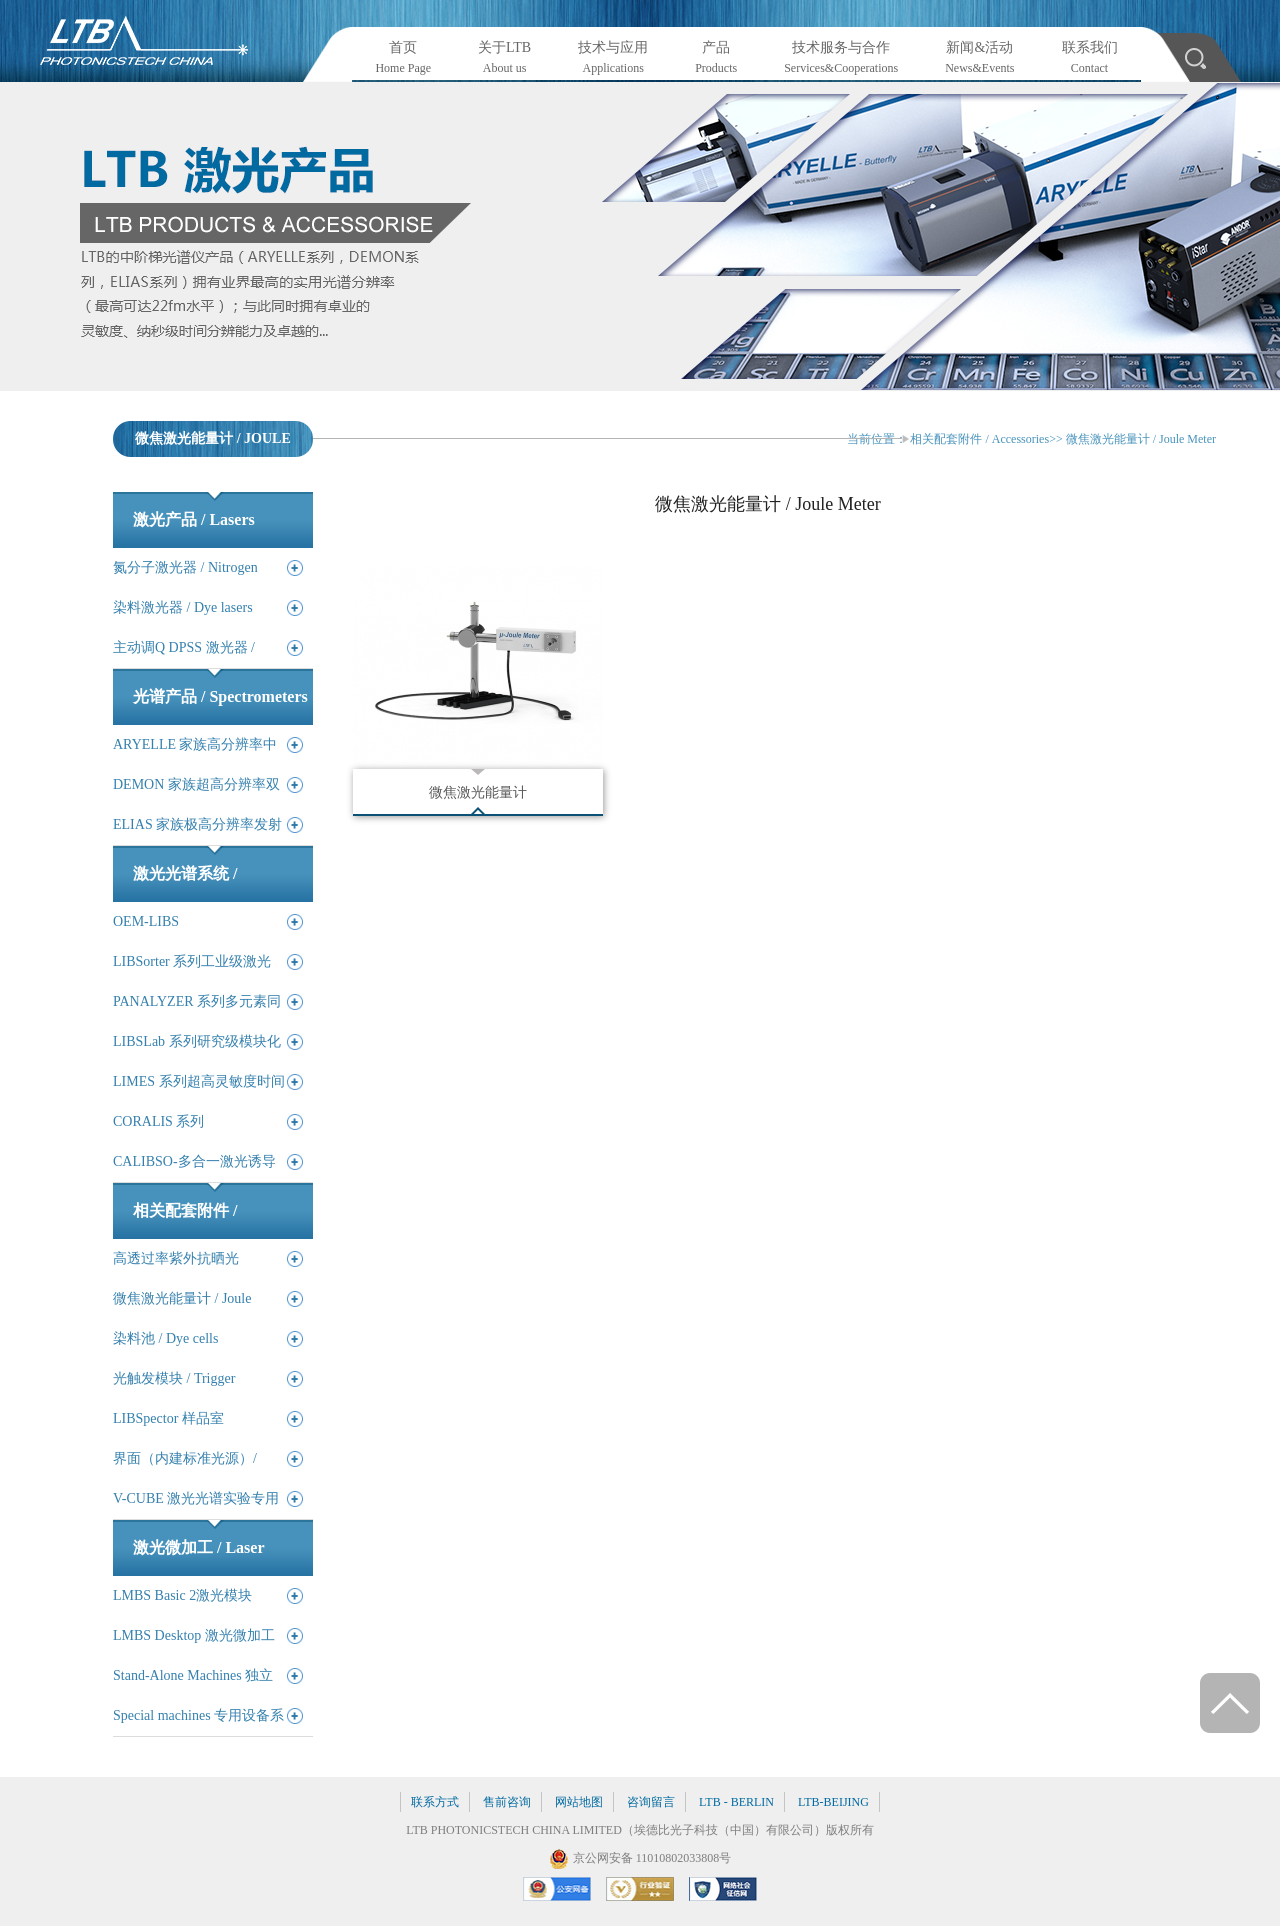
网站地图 (579, 1802)
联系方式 (435, 1802)
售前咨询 (507, 1802)
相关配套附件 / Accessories (979, 439)
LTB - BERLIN (736, 1802)
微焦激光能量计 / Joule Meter (1141, 439)
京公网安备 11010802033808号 (652, 1858)
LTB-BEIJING (833, 1802)
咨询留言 (651, 1802)
